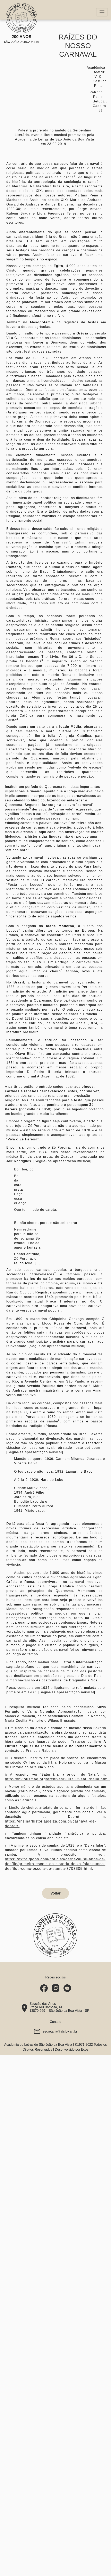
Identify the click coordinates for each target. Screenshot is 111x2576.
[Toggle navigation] (102, 12)
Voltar (55, 1893)
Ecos (84, 2049)
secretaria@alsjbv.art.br (60, 2031)
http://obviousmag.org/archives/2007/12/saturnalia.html (57, 1779)
